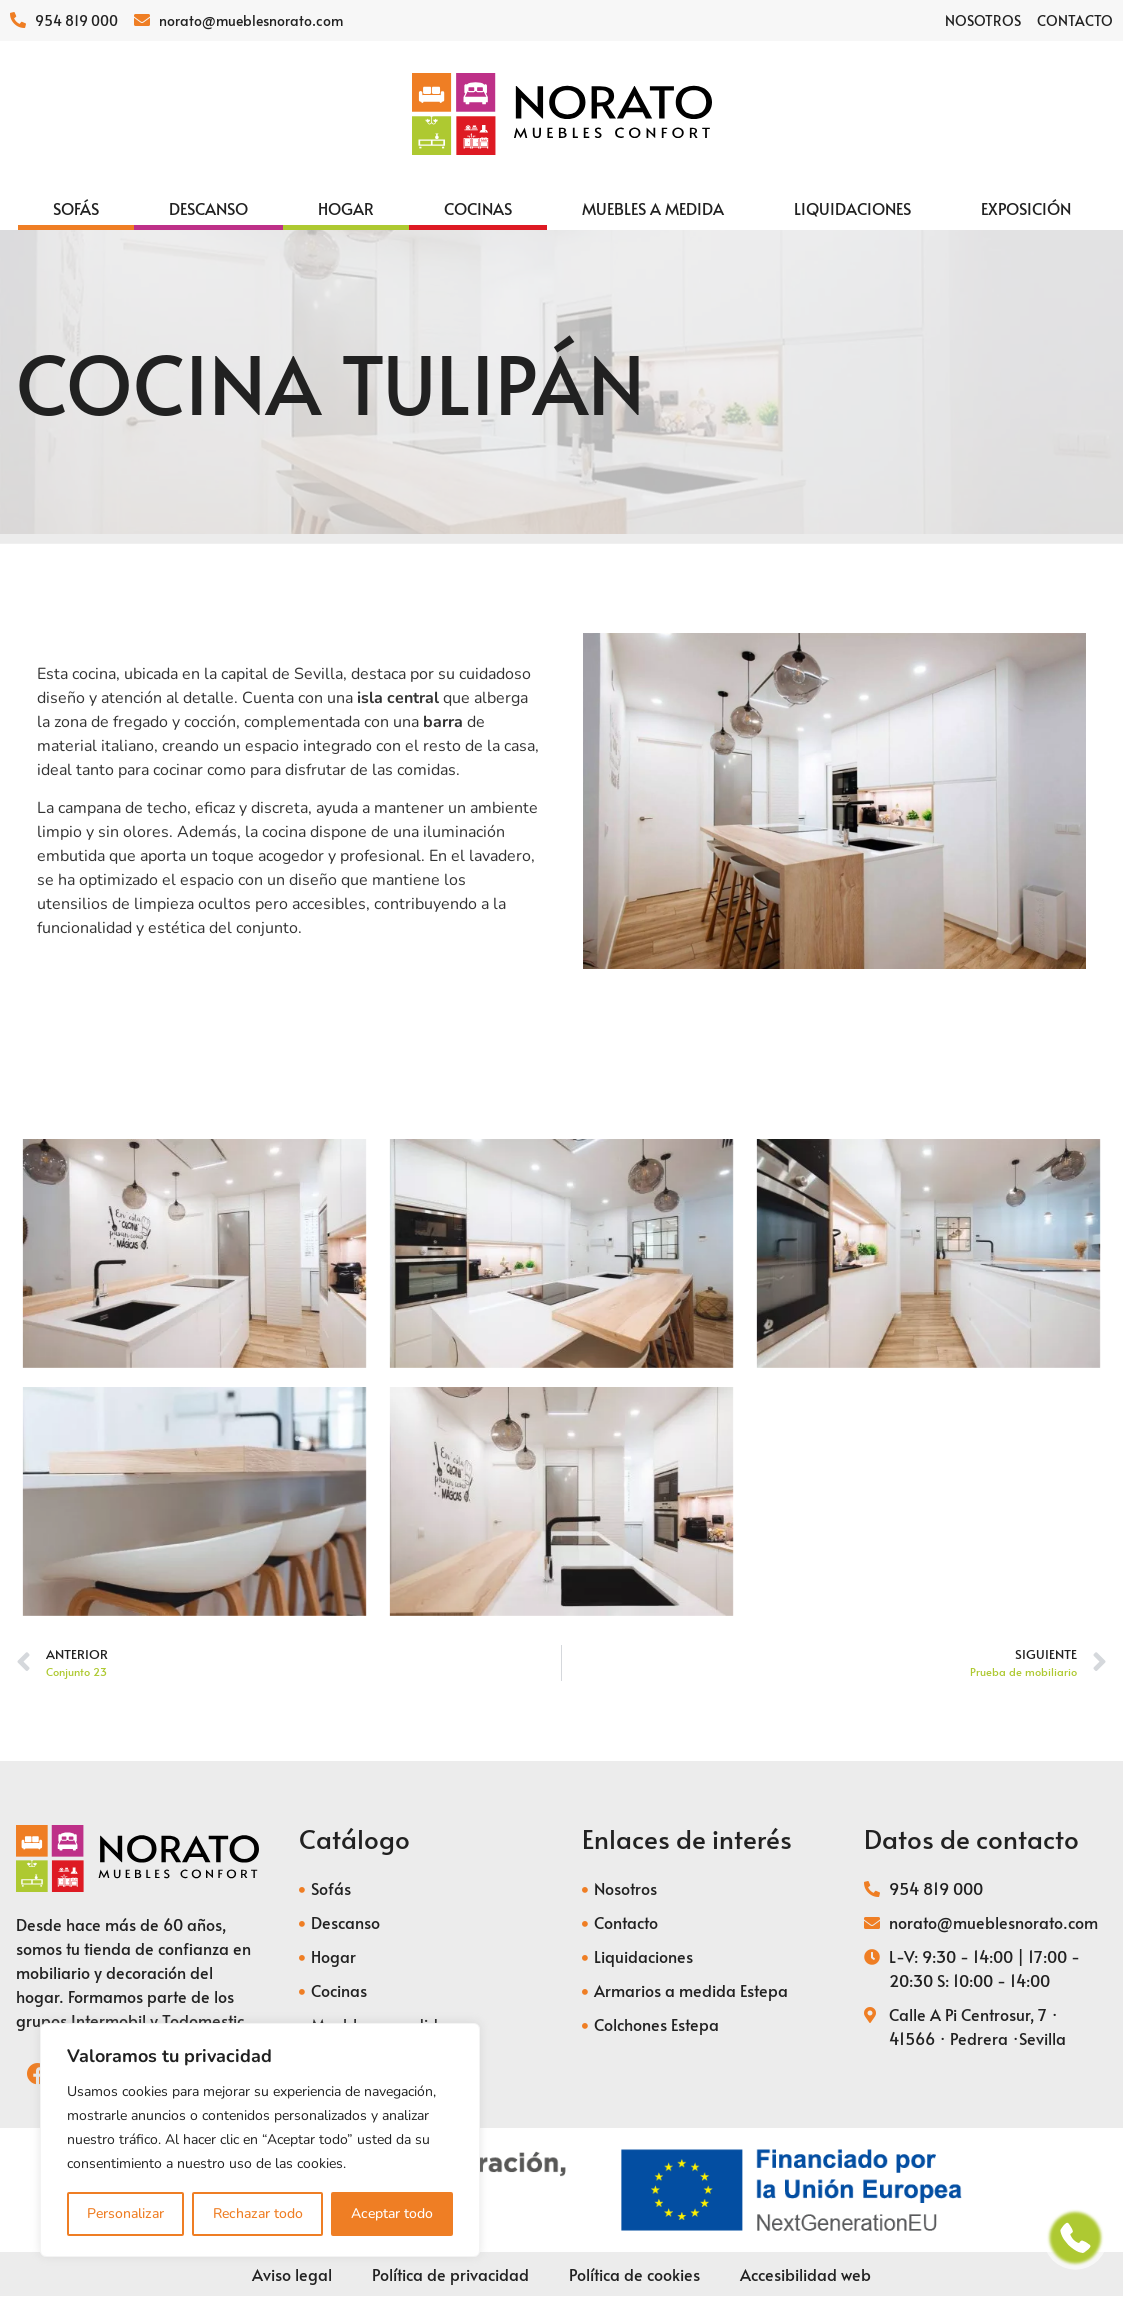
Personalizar (125, 2213)
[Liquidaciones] (852, 208)
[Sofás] (76, 208)
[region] (260, 2140)
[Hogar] (346, 208)
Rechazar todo (257, 2213)
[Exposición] (1026, 208)
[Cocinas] (478, 208)
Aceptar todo (392, 2213)
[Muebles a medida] (653, 208)
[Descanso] (208, 208)
